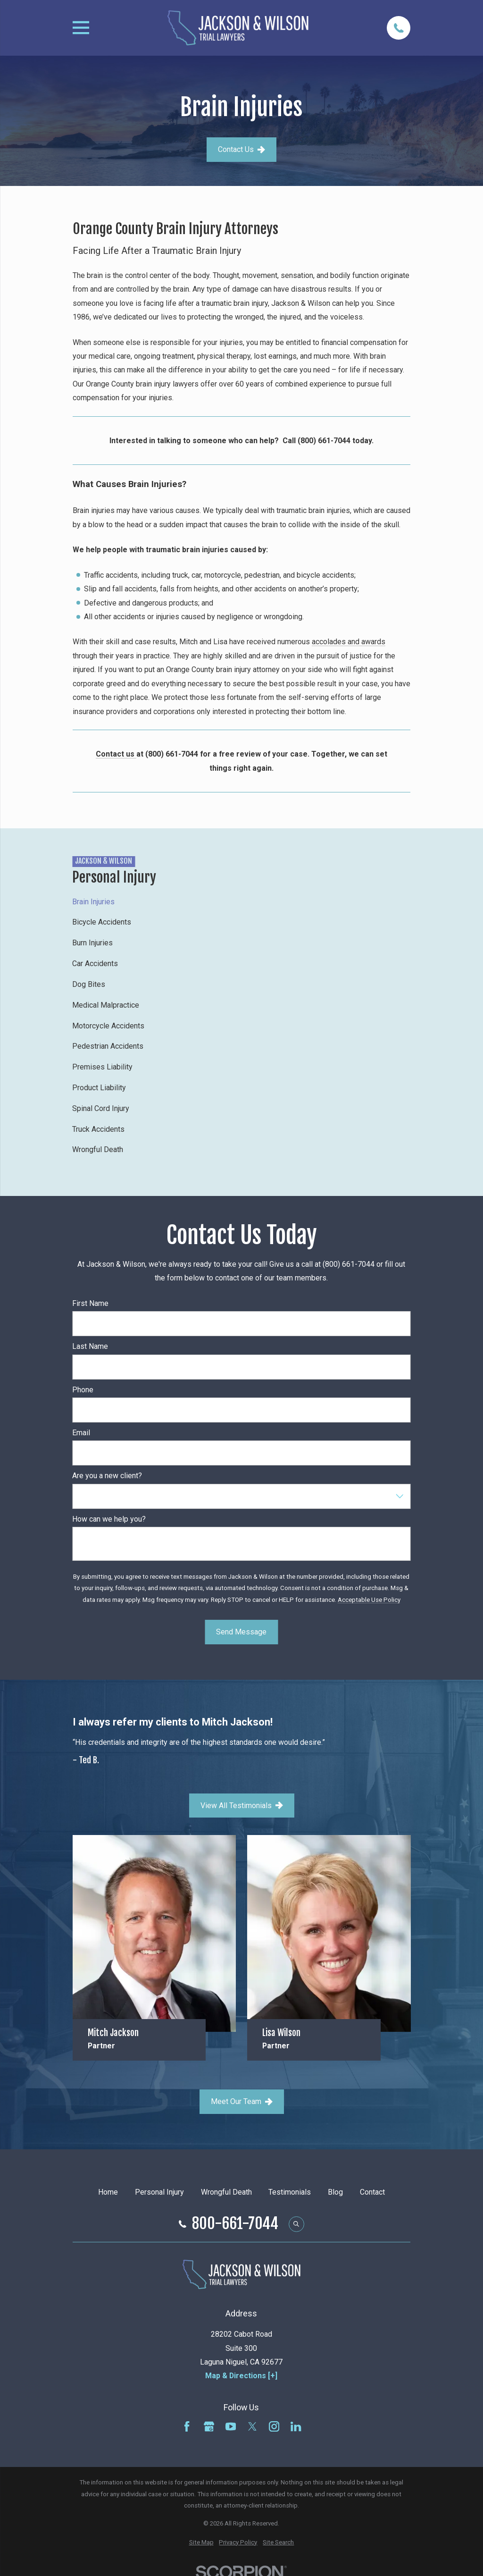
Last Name (90, 1346)
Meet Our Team (242, 2101)
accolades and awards (348, 641)
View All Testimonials (241, 1805)
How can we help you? (109, 1519)
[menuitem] (241, 901)
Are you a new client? (107, 1475)
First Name (90, 1303)
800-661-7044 (235, 2223)
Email (81, 1432)
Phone (82, 1389)
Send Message (241, 1631)
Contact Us (241, 149)
